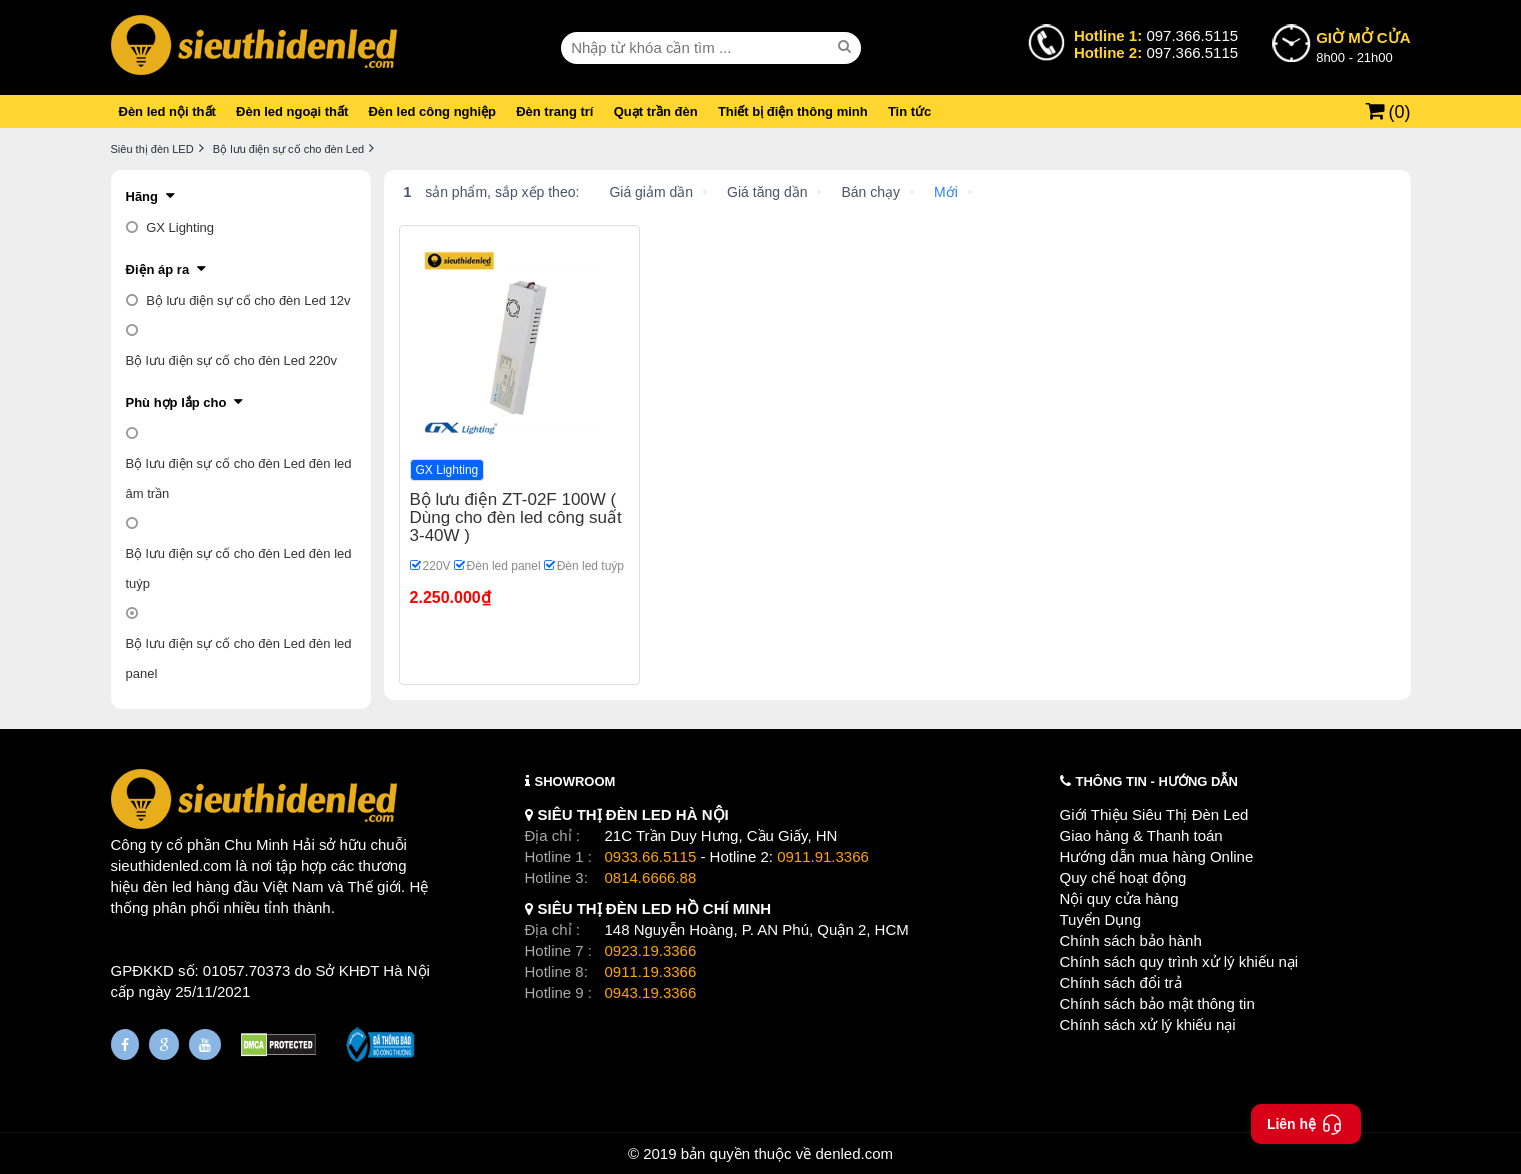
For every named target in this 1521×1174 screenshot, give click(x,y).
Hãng (142, 196)
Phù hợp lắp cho (176, 402)
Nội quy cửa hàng (1119, 898)
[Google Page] (164, 1044)
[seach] (847, 47)
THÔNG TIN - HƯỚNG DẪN (1157, 781)
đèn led (167, 886)
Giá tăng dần (767, 192)
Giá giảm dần (651, 192)
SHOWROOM (575, 781)
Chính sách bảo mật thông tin (1157, 1003)
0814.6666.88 (651, 877)
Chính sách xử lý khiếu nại (1148, 1024)
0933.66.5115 (651, 856)
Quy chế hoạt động (1123, 877)
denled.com (854, 1153)
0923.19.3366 (651, 950)
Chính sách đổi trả (1121, 982)
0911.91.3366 (823, 856)
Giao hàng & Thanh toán (1141, 835)
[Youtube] (205, 1044)
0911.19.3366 (651, 971)
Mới (946, 192)
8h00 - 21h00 (1363, 46)
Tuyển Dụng (1100, 919)
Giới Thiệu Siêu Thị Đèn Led (1154, 814)
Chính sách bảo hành (1131, 940)
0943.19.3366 (651, 992)
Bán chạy (870, 192)
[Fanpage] (125, 1044)
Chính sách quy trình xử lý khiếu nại (1179, 961)
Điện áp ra (158, 269)
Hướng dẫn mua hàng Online (1157, 856)
